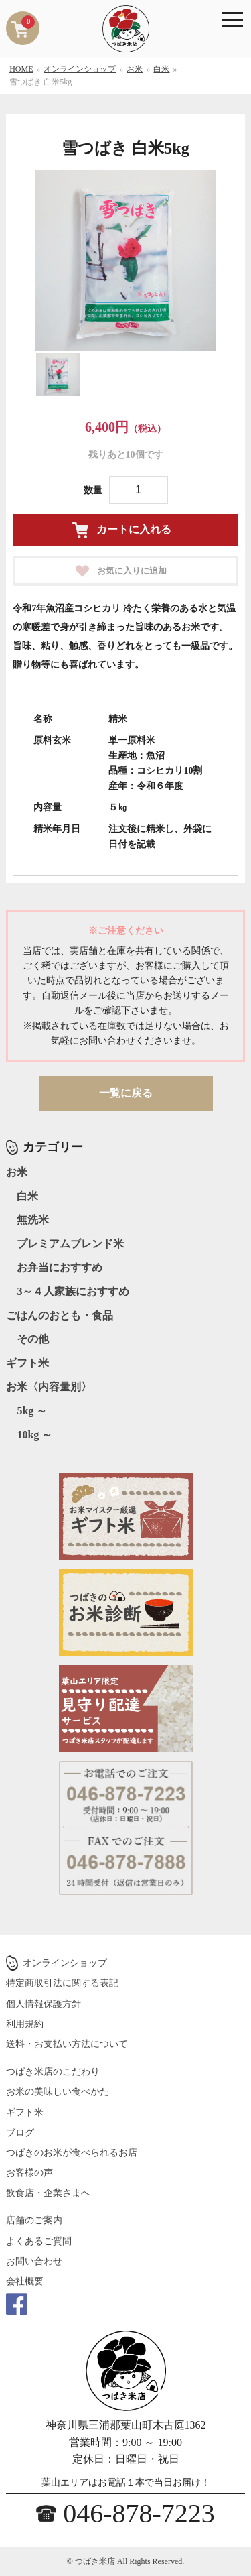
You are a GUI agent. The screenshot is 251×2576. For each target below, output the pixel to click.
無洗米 (33, 1219)
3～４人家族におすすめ (73, 1291)
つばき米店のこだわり (53, 2072)
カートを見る (28, 22)
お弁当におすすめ (59, 1267)
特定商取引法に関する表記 (62, 1983)
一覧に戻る (126, 1093)
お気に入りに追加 (132, 571)
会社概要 (25, 2281)
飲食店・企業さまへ (48, 2193)
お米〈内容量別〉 (49, 1386)
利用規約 (25, 2024)
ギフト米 (27, 1363)
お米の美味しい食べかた (57, 2092)
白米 (27, 1196)
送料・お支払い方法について (67, 2044)
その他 (33, 1339)
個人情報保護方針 (43, 2004)
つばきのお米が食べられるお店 (71, 2153)
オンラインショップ (65, 1963)
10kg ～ (34, 1434)
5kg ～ (32, 1410)
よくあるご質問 (39, 2241)
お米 (16, 1172)
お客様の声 (29, 2173)
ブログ (20, 2133)
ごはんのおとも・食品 (59, 1315)
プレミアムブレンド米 (70, 1243)
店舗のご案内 (34, 2220)
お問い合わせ (34, 2261)
